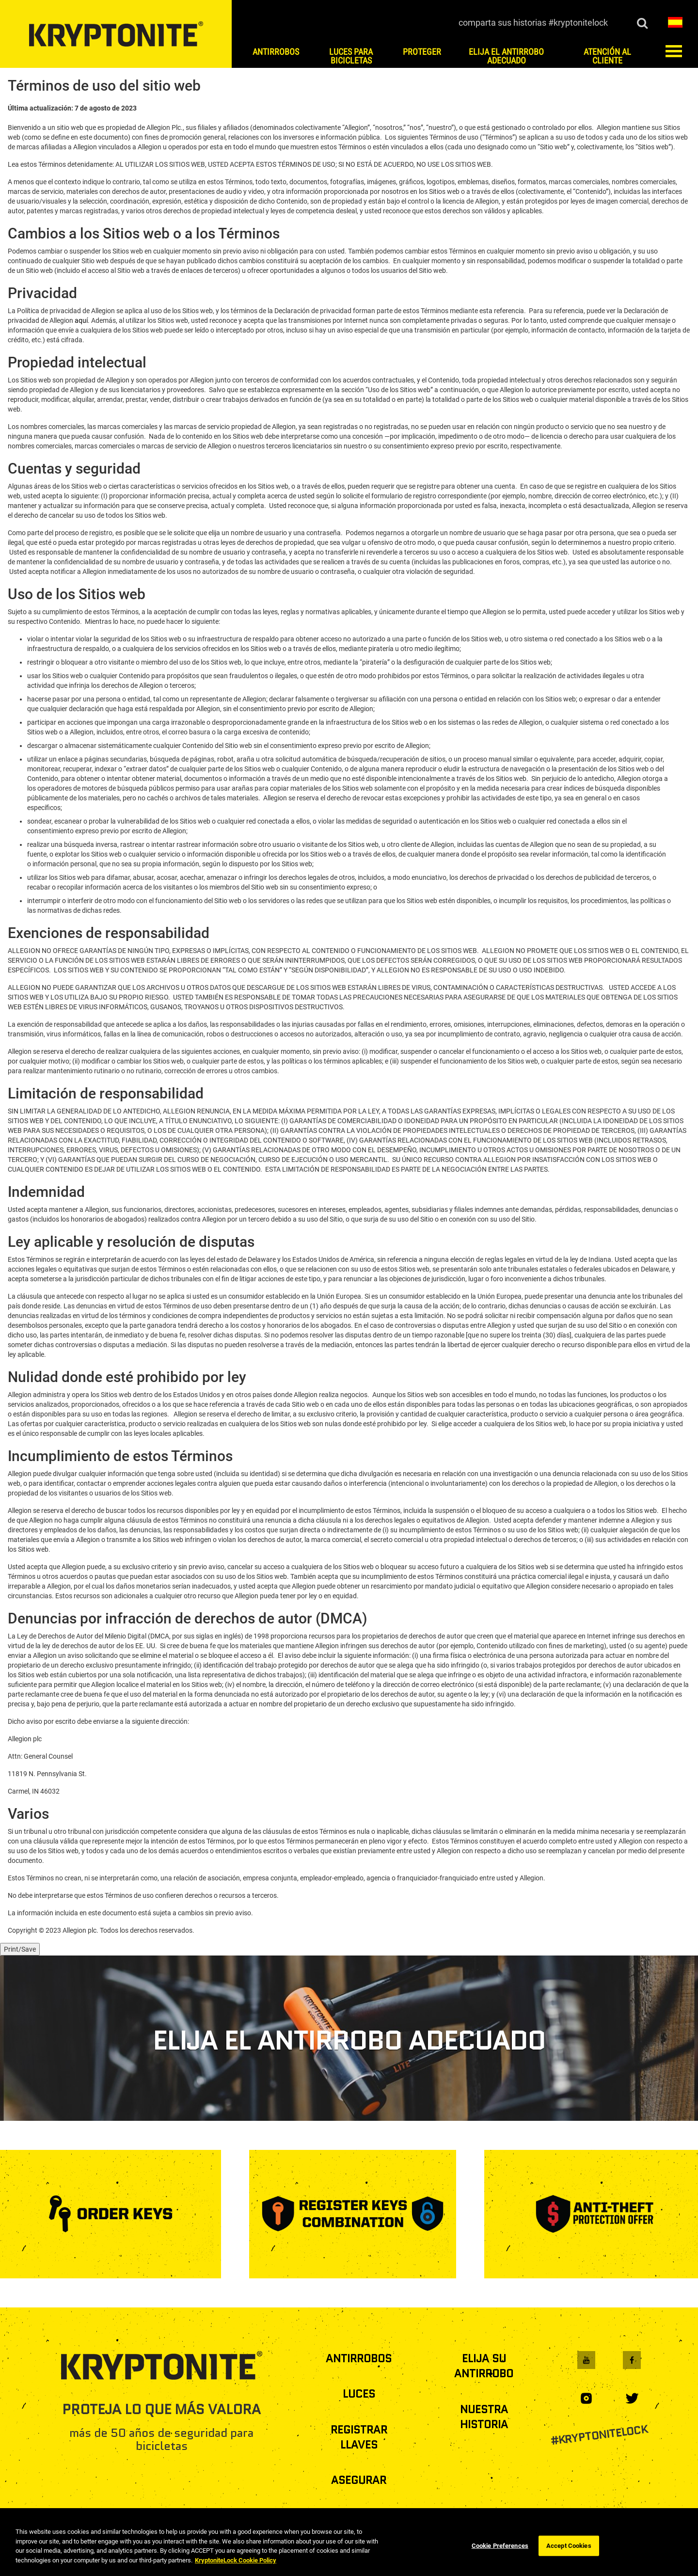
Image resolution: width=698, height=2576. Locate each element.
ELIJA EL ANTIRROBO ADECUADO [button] (506, 56)
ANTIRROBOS (359, 2358)
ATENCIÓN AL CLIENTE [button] (607, 56)
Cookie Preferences (500, 2562)
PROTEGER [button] (422, 52)
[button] (675, 22)
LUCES (359, 2393)
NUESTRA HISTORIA (484, 2417)
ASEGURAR (358, 2480)
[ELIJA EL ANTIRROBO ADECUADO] (349, 2038)
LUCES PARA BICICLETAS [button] (351, 56)
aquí (81, 320)
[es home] (116, 33)
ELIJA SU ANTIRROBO (483, 2366)
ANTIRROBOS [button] (276, 52)
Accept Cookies (568, 2562)
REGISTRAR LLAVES (359, 2437)
